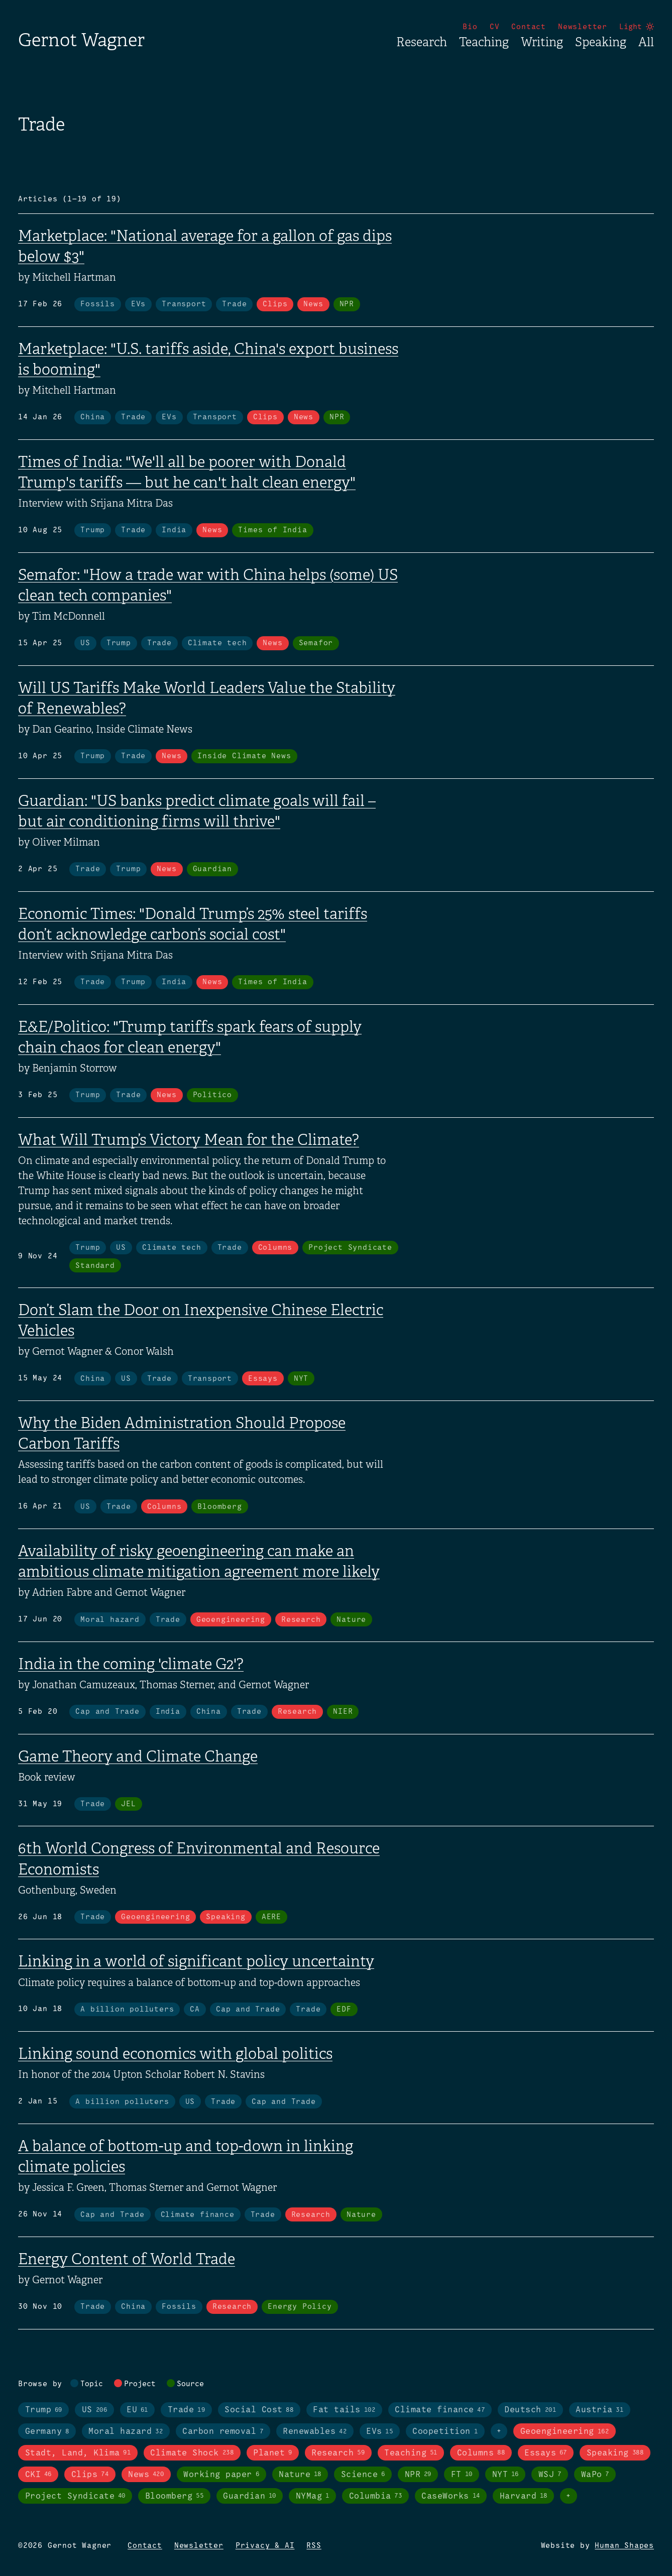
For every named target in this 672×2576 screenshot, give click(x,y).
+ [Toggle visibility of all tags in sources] (568, 2496)
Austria (599, 2410)
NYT (301, 1378)
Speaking (600, 42)
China (92, 417)
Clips (275, 304)
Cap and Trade (107, 1711)
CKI (38, 2475)
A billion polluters (127, 2009)
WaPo (595, 2475)
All (646, 42)
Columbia (375, 2496)
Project (140, 2384)
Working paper (221, 2475)
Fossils (97, 304)
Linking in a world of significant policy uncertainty (196, 1961)
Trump (92, 530)
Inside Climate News (244, 756)
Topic (91, 2384)
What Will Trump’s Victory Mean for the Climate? (188, 1139)
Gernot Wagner (81, 40)
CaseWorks (450, 2496)
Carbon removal (222, 2432)
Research (421, 42)
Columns (275, 1247)
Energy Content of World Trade (126, 2259)
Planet (272, 2453)
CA (195, 2009)
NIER (343, 1711)
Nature (351, 1619)
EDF (344, 2009)
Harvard (523, 2496)
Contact (528, 27)
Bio (470, 27)
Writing (542, 42)
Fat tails (344, 2410)
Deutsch (530, 2410)
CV (495, 27)
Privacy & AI (265, 2545)
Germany (47, 2432)
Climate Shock (192, 2453)
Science (363, 2475)
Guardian (212, 869)
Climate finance (198, 2214)
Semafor (316, 643)
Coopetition (445, 2432)
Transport (184, 304)
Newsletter (582, 27)
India (174, 530)
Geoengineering (230, 1619)
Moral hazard (110, 1619)
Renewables (315, 2432)
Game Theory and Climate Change (138, 1756)
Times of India (272, 530)
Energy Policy (299, 2306)
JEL (128, 1804)
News (313, 304)
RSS (313, 2545)
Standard (95, 1265)
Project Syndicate (350, 1247)
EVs (138, 304)
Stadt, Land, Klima (78, 2453)
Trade (234, 304)
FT (462, 2475)
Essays (263, 1378)
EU (137, 2410)
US (85, 643)
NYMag (312, 2496)
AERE (271, 1917)
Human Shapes (624, 2545)
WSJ (550, 2475)
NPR (347, 304)
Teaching (484, 42)
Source (190, 2384)
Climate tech (217, 643)
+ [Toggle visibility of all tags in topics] (499, 2431)
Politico (212, 1095)
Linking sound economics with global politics (175, 2053)
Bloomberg (219, 1506)
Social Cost (259, 2410)
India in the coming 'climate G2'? (131, 1664)
